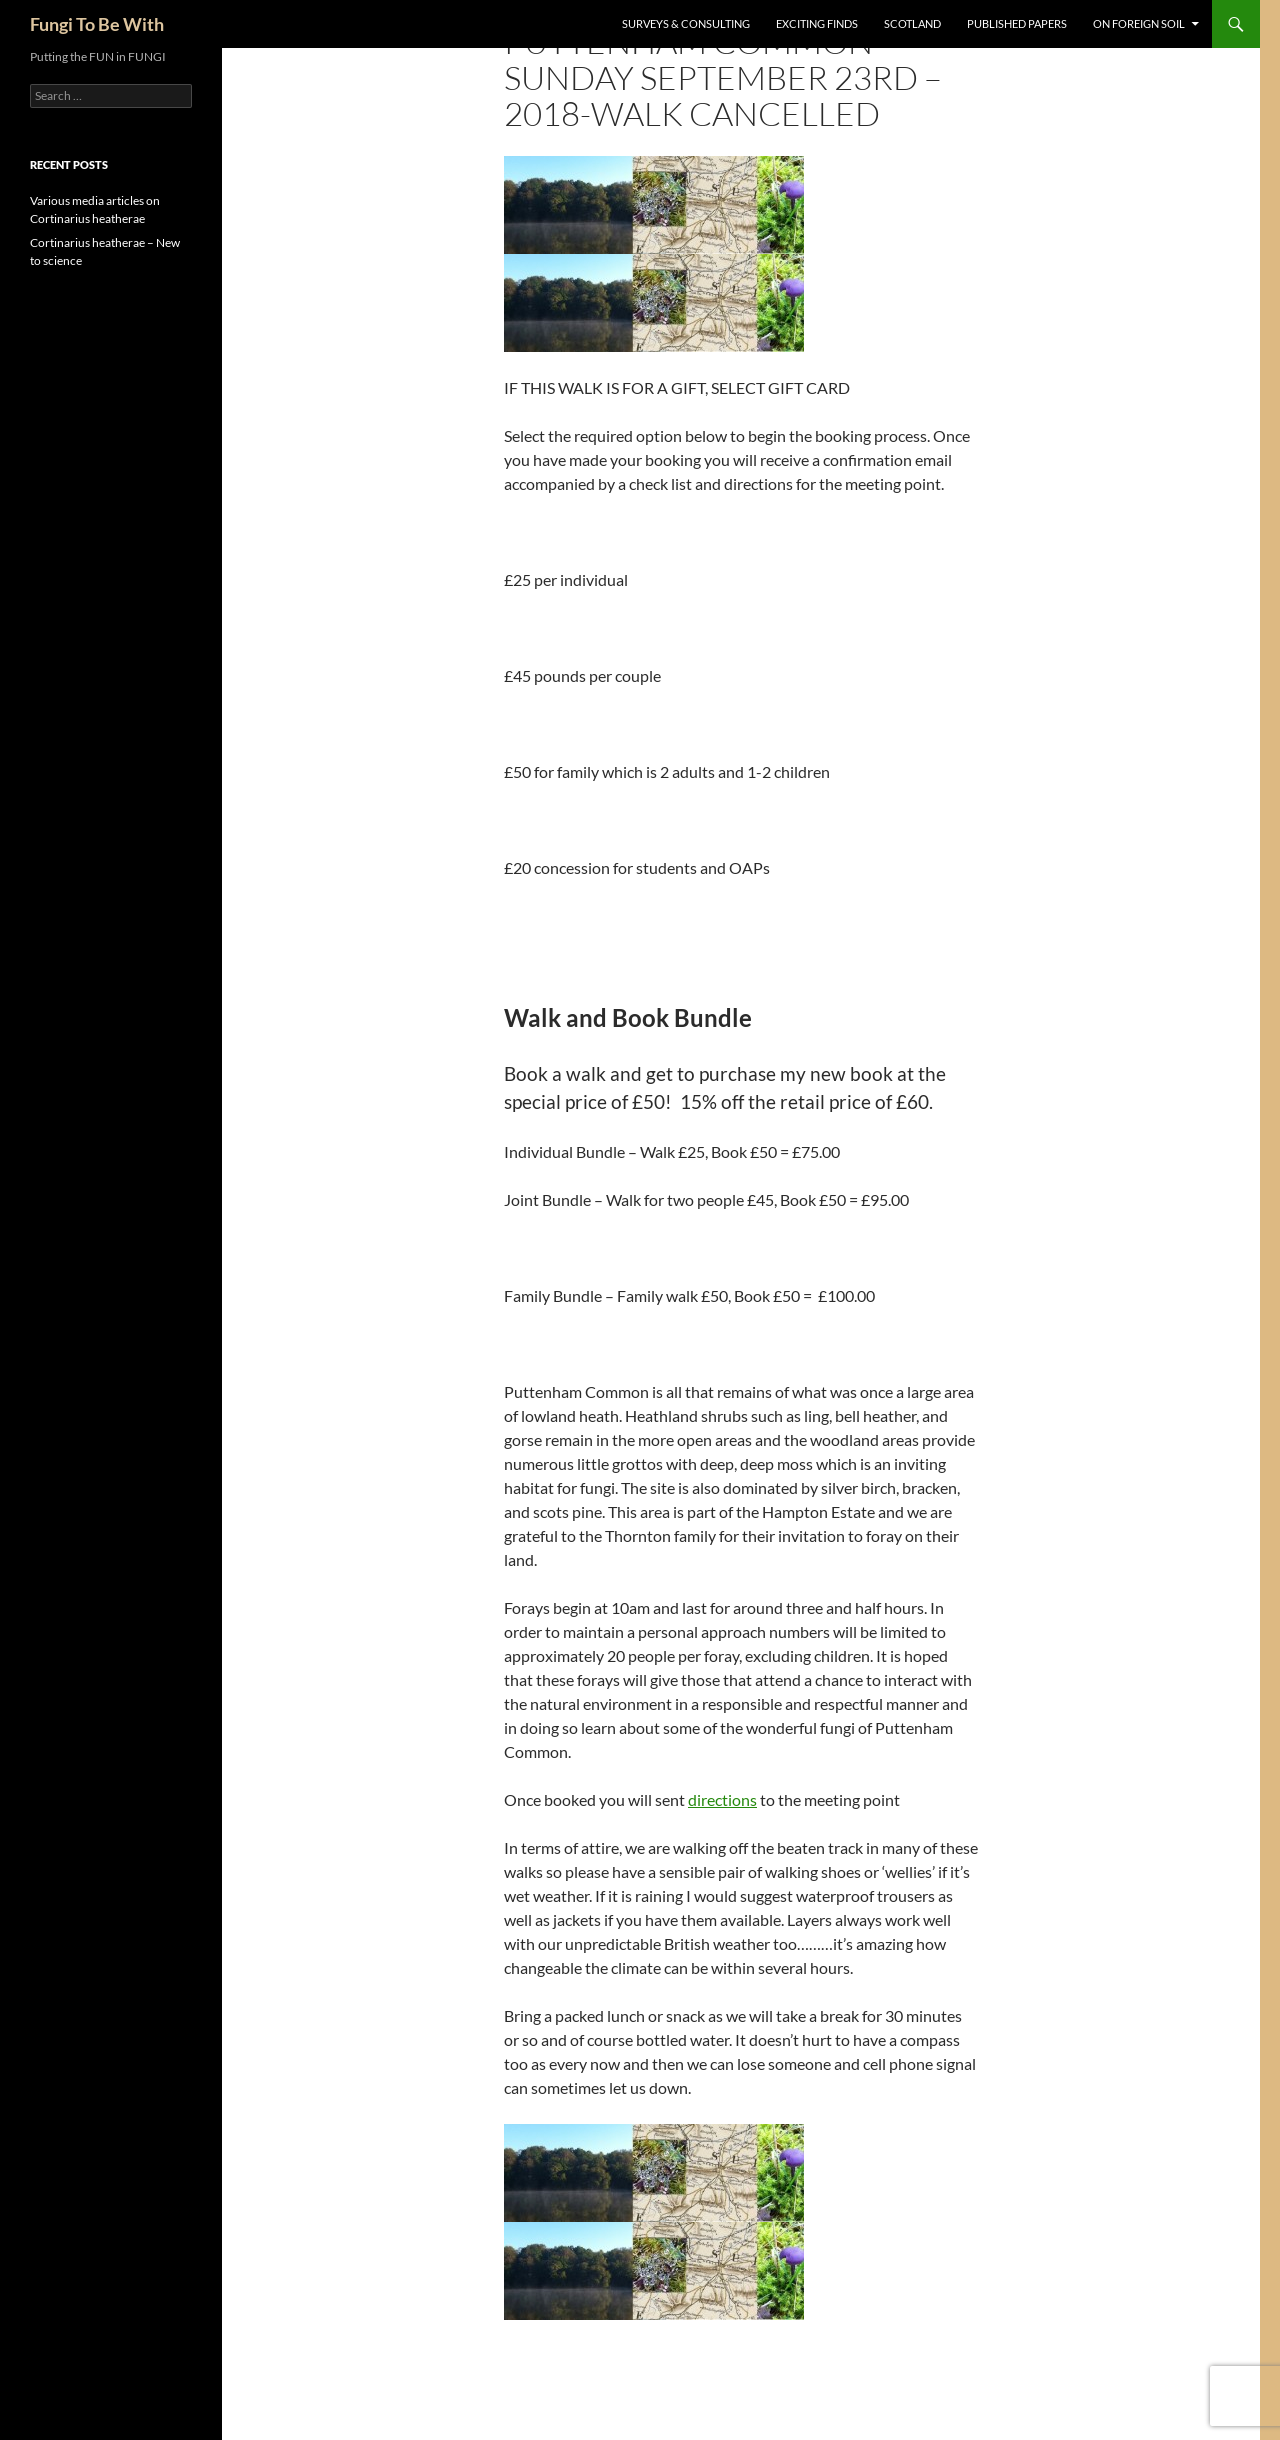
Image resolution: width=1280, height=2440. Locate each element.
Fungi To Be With (97, 24)
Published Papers (1017, 23)
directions (722, 1799)
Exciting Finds (817, 23)
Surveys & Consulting (686, 23)
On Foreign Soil (1139, 23)
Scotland (912, 23)
